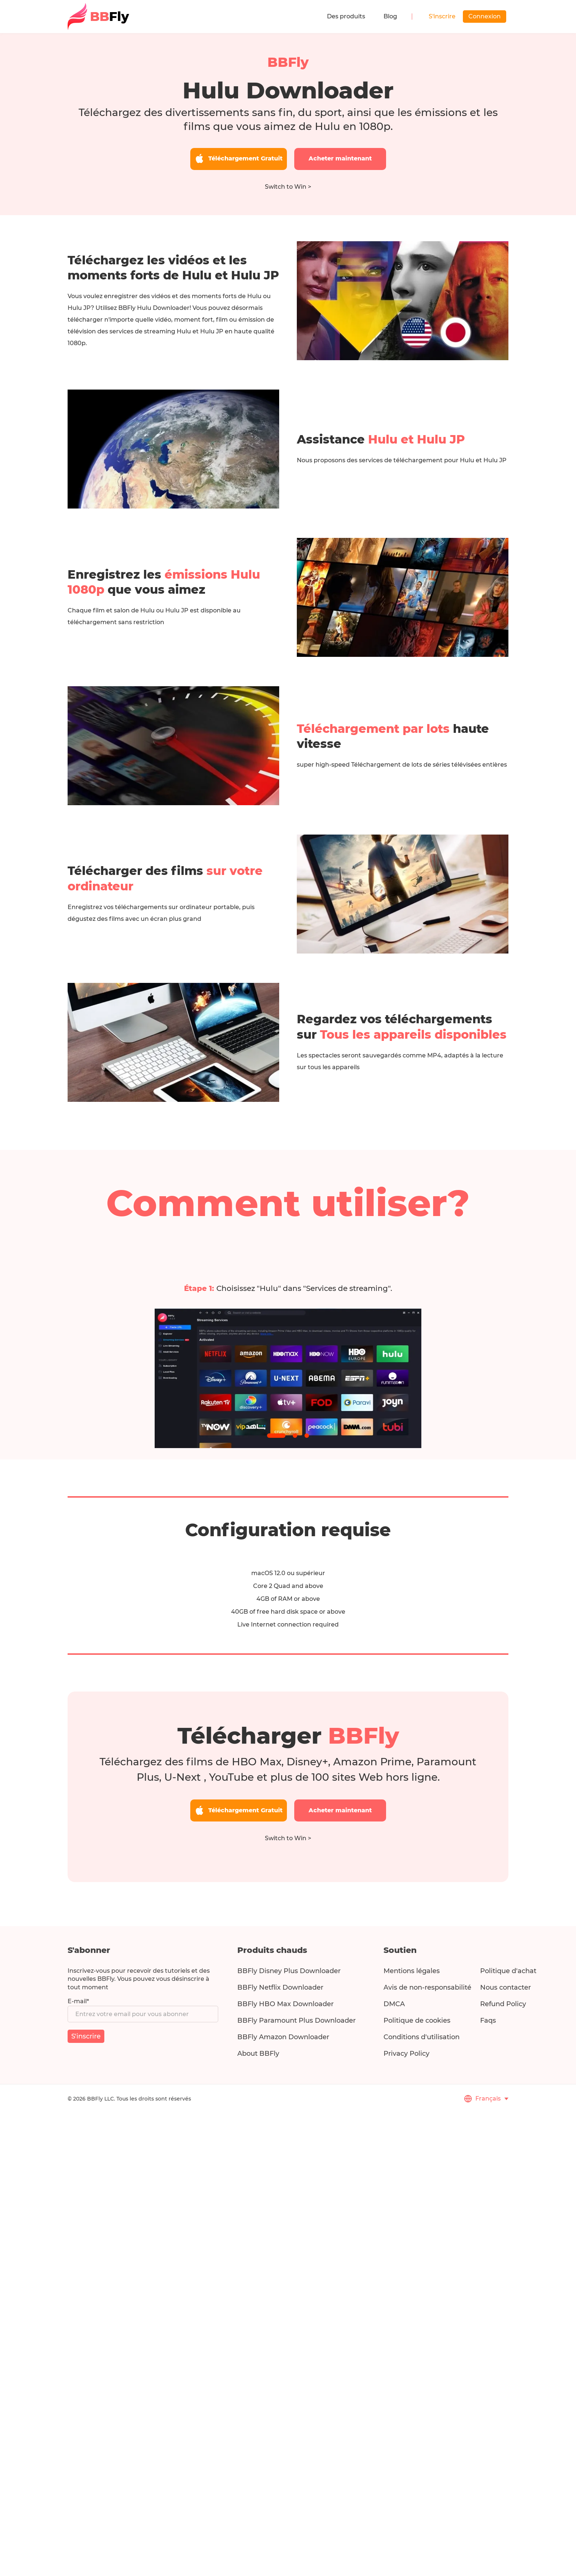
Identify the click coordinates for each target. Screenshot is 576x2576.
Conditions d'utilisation (422, 2037)
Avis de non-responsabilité (427, 1987)
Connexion (484, 16)
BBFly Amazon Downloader (283, 2037)
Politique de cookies (417, 2020)
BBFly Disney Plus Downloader (289, 1971)
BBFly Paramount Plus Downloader (296, 2020)
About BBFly (258, 2053)
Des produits (346, 16)
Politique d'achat (508, 1971)
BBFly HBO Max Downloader (285, 2004)
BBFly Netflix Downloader (280, 1987)
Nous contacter (505, 1987)
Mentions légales (412, 1971)
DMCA (394, 2004)
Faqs (488, 2020)
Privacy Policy (406, 2053)
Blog (390, 16)
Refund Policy (503, 2004)
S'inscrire (442, 16)
